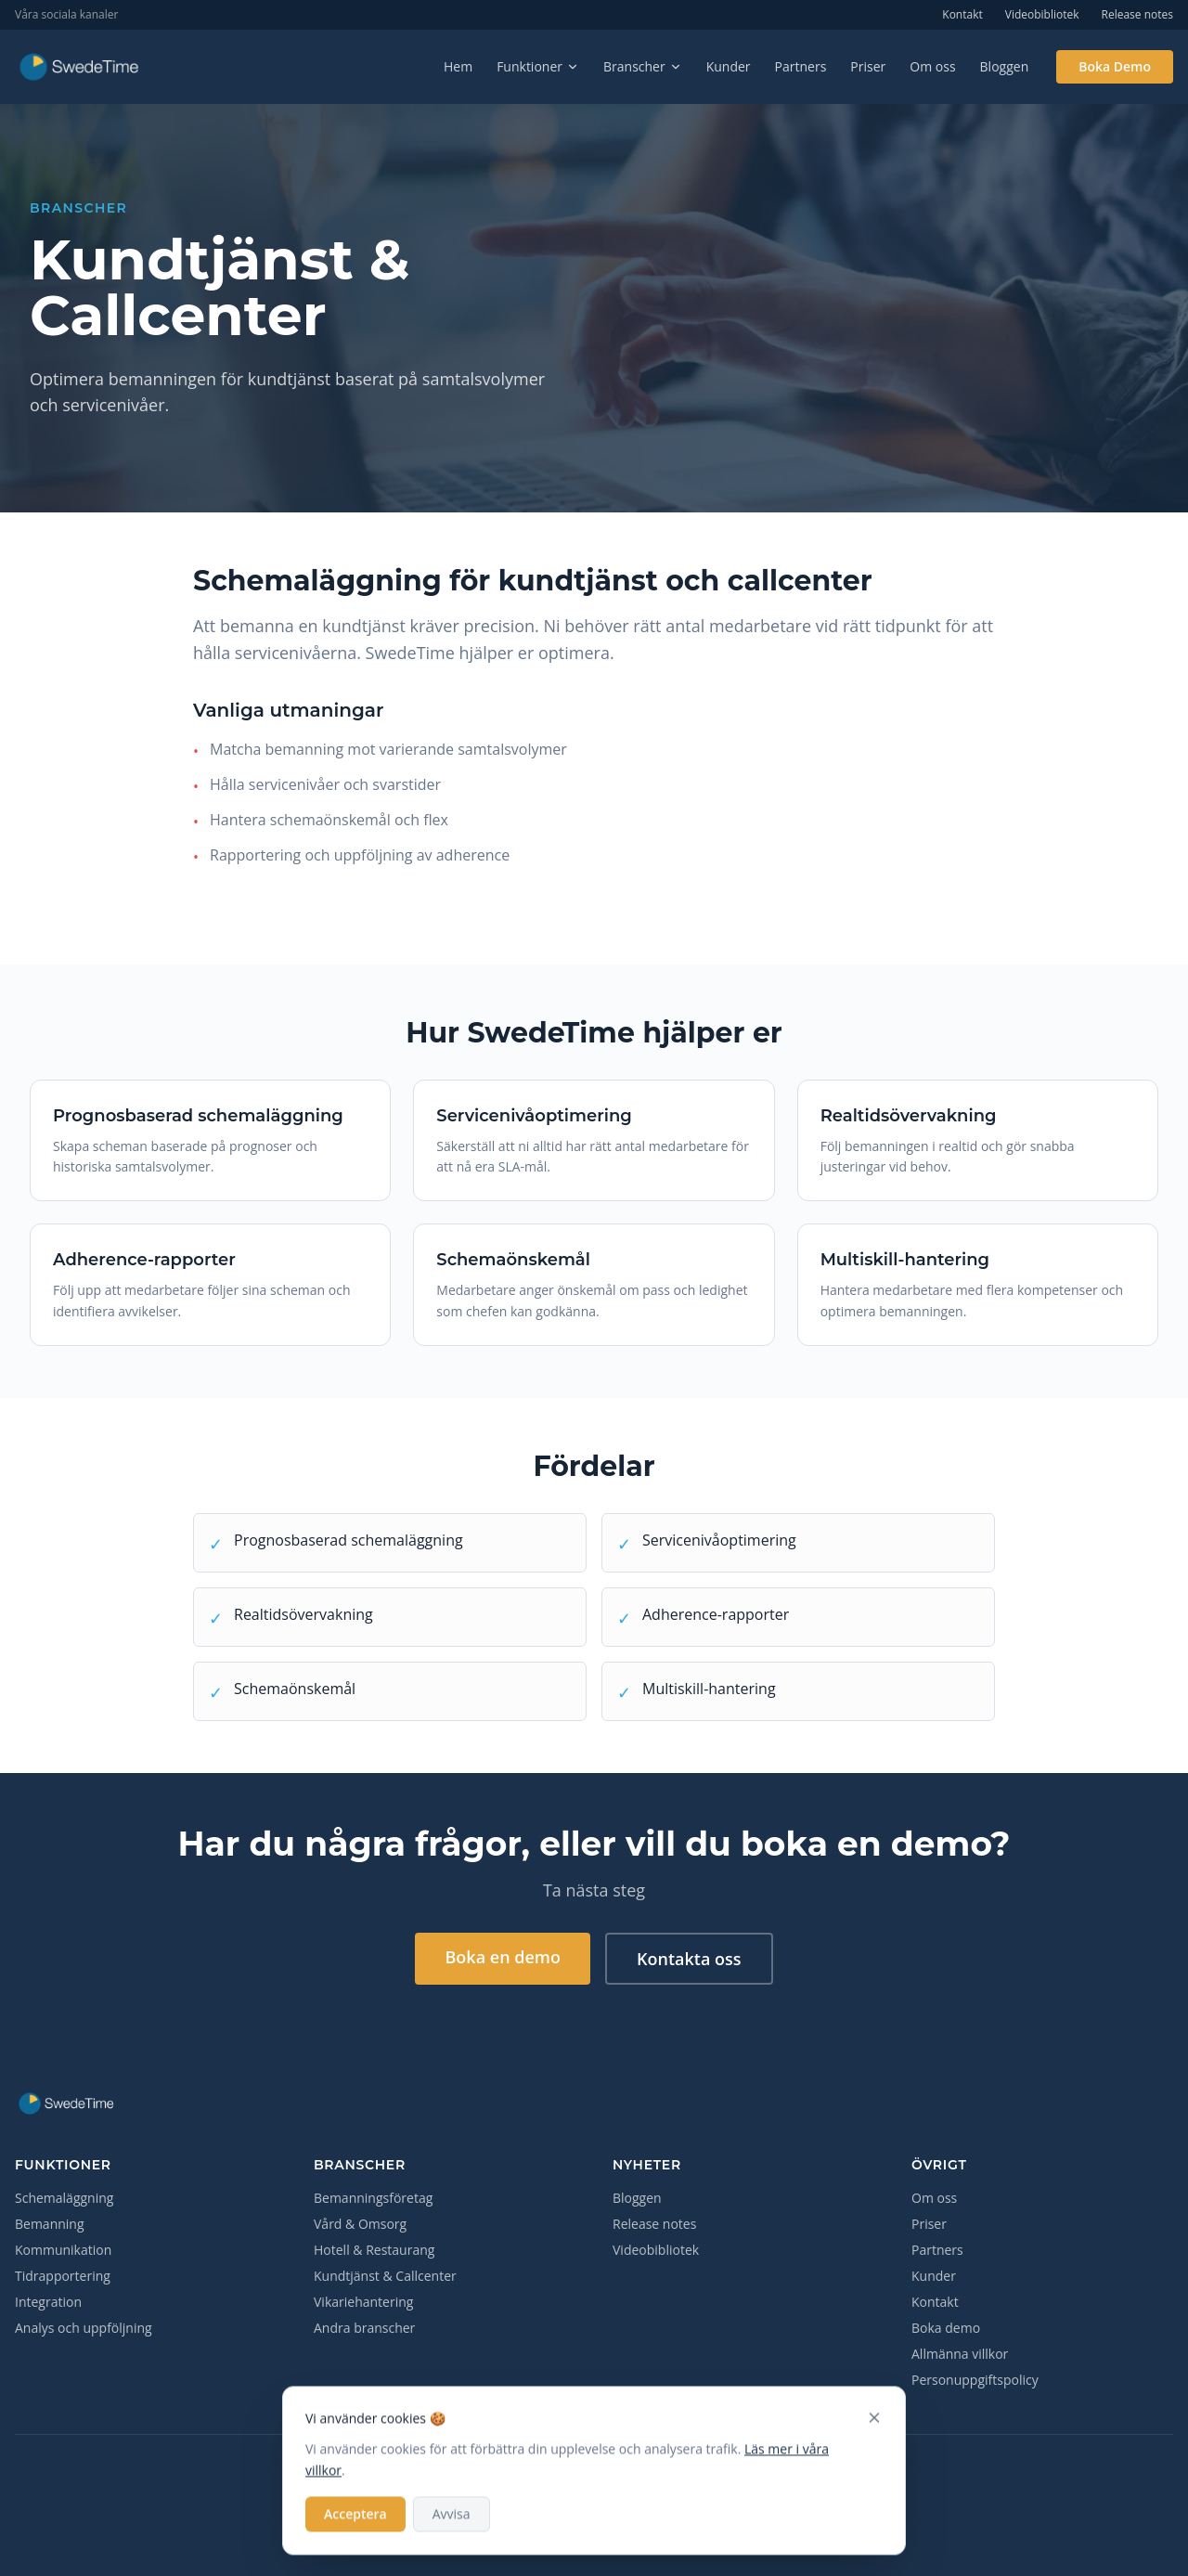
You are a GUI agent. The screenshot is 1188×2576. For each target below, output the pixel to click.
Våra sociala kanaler (66, 14)
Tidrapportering (62, 2276)
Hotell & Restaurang (374, 2250)
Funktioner (538, 66)
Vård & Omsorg (360, 2224)
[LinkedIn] (594, 2476)
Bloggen (1004, 66)
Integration (48, 2302)
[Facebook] (549, 2476)
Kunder (728, 66)
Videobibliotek (1042, 14)
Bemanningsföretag (373, 2198)
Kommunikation (63, 2250)
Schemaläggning (64, 2198)
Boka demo (945, 2328)
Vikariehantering (363, 2302)
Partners (801, 66)
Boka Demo (1114, 66)
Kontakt (962, 14)
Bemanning (49, 2224)
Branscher (642, 66)
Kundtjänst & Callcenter (385, 2276)
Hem (458, 66)
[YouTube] (638, 2476)
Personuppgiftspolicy (975, 2379)
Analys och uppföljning (83, 2328)
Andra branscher (364, 2328)
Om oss (932, 66)
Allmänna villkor (959, 2353)
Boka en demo (503, 1957)
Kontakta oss (689, 1959)
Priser (867, 66)
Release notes (1137, 14)
